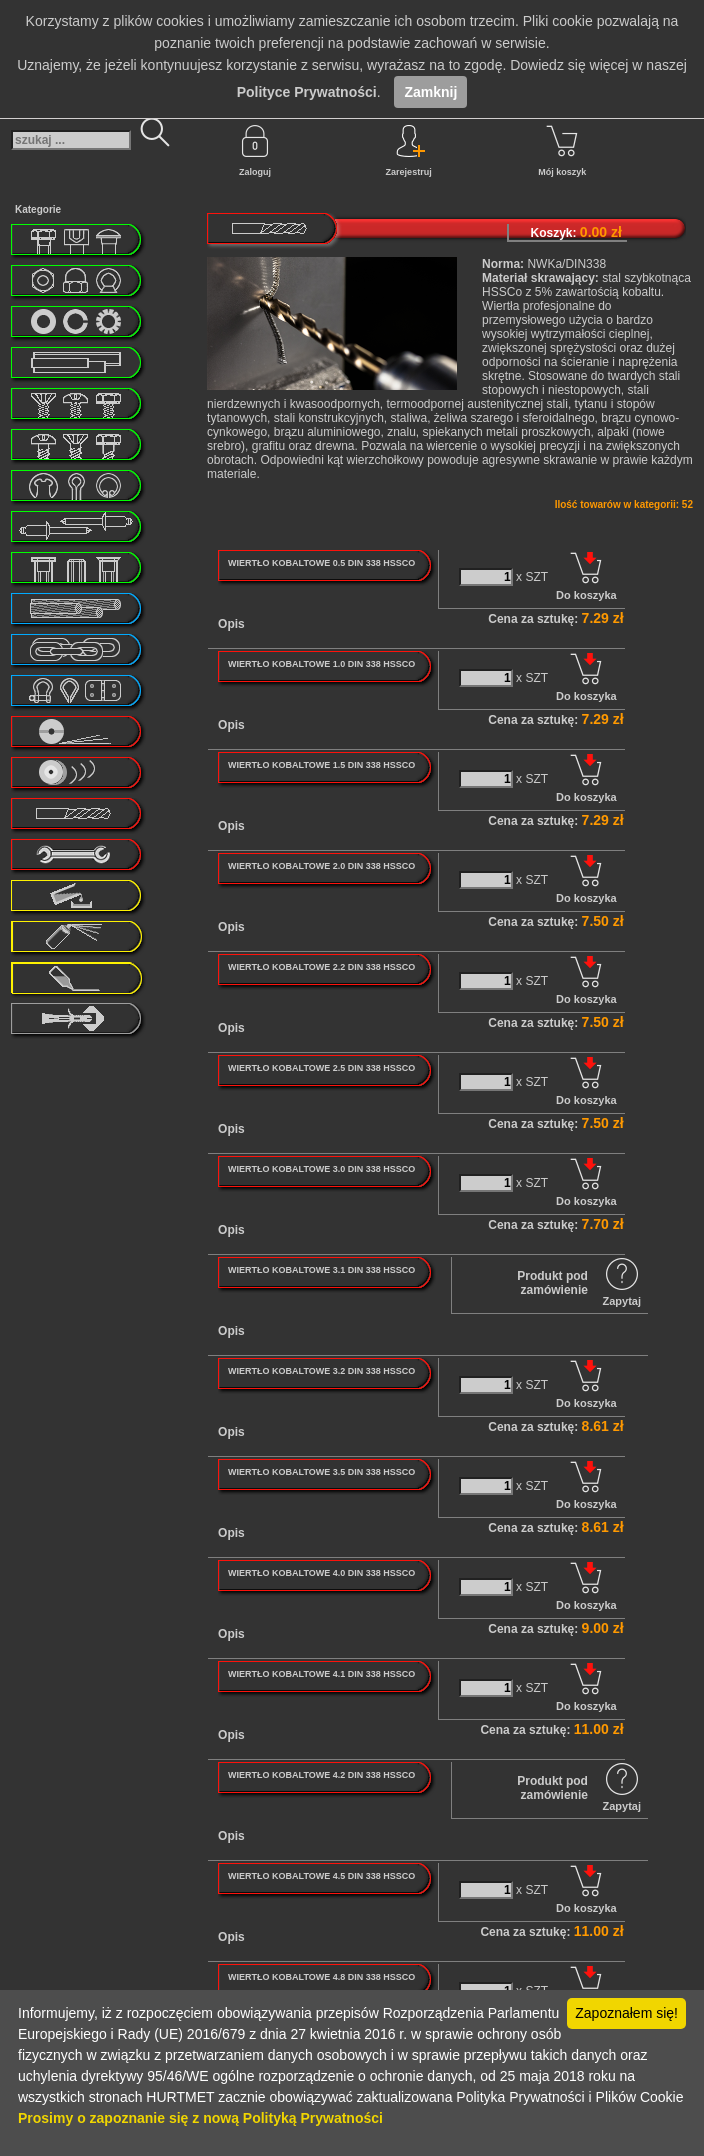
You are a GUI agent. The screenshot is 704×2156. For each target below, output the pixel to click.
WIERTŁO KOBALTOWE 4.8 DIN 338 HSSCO (321, 1977)
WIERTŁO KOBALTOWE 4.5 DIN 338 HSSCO (321, 1876)
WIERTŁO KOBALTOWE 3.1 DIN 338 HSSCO (321, 1270)
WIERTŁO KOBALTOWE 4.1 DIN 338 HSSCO (321, 1674)
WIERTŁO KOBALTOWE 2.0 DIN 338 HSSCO (321, 866)
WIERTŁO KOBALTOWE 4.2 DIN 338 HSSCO (321, 1775)
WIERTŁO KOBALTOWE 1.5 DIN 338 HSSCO (321, 765)
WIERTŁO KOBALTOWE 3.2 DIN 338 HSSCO (321, 1371)
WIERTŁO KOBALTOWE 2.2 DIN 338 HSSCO (321, 967)
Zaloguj (255, 151)
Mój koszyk (562, 151)
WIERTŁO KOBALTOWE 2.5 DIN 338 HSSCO (321, 1068)
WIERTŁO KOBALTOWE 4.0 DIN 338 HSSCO (321, 1573)
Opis (231, 624)
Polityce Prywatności (307, 92)
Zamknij (430, 92)
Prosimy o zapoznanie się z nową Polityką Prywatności (200, 2118)
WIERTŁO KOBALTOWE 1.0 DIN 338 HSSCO (321, 664)
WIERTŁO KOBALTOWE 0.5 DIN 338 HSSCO (321, 563)
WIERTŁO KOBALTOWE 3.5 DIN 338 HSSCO (321, 1472)
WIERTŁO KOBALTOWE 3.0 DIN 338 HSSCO (321, 1169)
